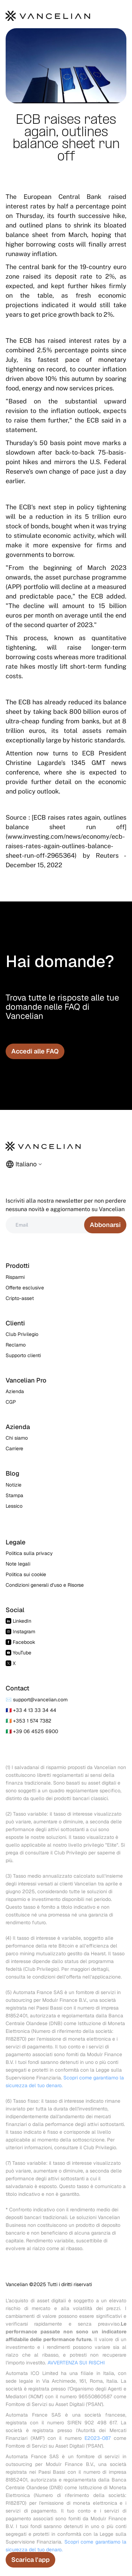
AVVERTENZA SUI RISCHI (76, 2362)
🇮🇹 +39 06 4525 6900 (32, 1731)
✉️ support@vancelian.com (37, 1699)
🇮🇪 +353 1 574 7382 (28, 1721)
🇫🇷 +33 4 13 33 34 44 (31, 1710)
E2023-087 (97, 2438)
